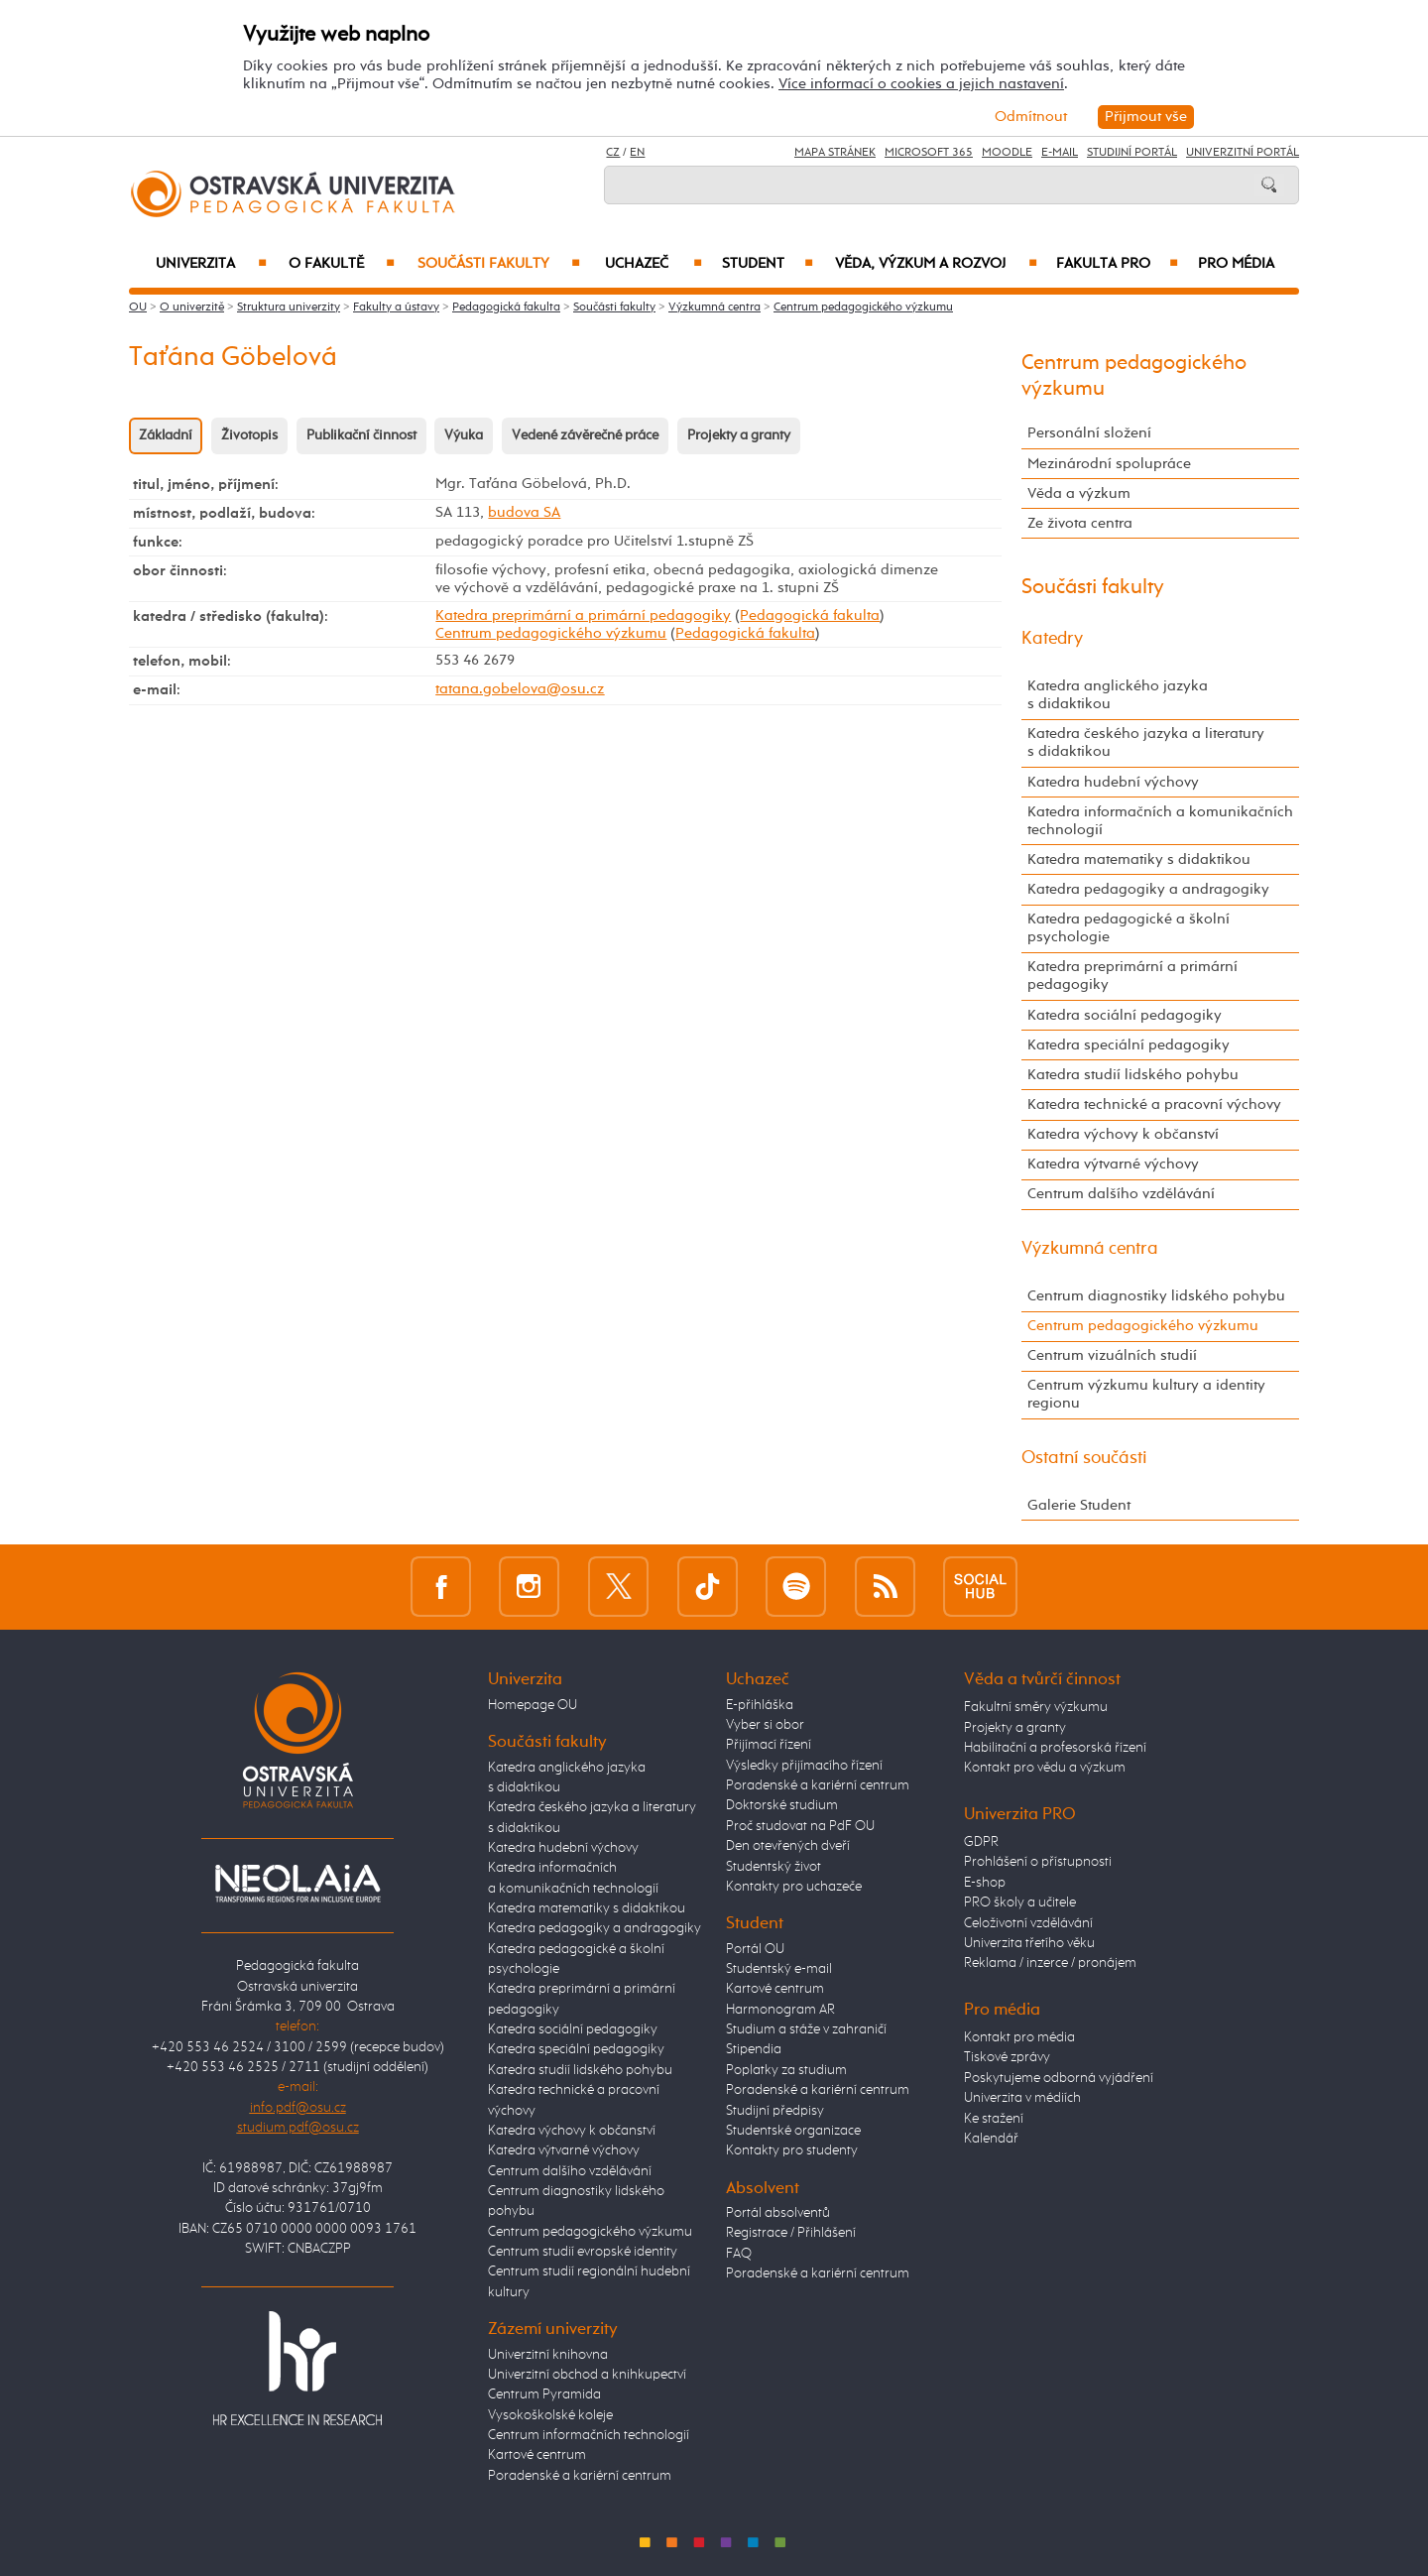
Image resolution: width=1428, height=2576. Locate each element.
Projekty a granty (738, 435)
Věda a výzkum (1078, 493)
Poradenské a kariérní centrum (579, 2476)
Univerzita (211, 264)
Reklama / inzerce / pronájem (1050, 1963)
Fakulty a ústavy (396, 307)
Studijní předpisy (775, 2111)
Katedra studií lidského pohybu (1133, 1074)
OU (138, 307)
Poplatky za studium (786, 2070)
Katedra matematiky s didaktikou (1138, 859)
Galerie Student (1078, 1505)
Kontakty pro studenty (792, 2150)
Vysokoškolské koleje (550, 2415)
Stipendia (753, 2049)
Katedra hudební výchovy (1113, 782)
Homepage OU (532, 1705)
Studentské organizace (793, 2131)
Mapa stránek (835, 153)
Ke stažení (993, 2119)
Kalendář (991, 2139)
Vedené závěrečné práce (585, 435)
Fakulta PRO (1117, 264)
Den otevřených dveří (788, 1846)
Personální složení (1089, 433)
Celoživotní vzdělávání (1028, 1923)
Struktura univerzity (288, 307)
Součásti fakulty (498, 264)
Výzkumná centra (714, 307)
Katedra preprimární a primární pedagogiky (583, 615)
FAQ (739, 2254)
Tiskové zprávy (1007, 2057)
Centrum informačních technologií (588, 2435)
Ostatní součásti (1084, 1458)
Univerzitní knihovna (548, 2355)
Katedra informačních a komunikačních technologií (1160, 820)
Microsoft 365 (929, 153)
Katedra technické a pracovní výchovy (1154, 1104)
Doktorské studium (782, 1805)
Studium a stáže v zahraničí (806, 2029)
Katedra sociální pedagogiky (1124, 1015)
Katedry (1052, 639)
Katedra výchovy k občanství (1123, 1134)
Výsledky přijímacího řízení (804, 1766)
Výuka (463, 435)
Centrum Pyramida (544, 2394)
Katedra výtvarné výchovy (1113, 1164)
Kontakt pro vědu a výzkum (1045, 1768)
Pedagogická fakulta (506, 307)
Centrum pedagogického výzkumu (863, 307)
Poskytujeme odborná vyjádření (1058, 2078)
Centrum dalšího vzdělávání (1121, 1193)
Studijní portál (1132, 153)
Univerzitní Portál (1242, 153)
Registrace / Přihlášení (791, 2233)
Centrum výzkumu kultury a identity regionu (1146, 1394)
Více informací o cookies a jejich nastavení (921, 83)
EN (637, 153)
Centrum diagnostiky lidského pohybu (1156, 1295)
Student (767, 264)
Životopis (249, 435)
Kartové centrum (537, 2455)
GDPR (981, 1842)
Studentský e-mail (779, 1969)
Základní (165, 435)
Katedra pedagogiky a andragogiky (1148, 889)
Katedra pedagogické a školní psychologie (1128, 928)
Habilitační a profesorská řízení (1055, 1748)
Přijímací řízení (768, 1745)
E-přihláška (759, 1705)
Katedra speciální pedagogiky (1128, 1045)
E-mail (1059, 153)
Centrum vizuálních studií (1112, 1355)
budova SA (524, 512)
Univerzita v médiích (1022, 2098)
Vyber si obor (765, 1725)
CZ (613, 153)
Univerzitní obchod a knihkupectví (587, 2375)
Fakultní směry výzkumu (1036, 1707)
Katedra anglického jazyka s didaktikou (1117, 694)
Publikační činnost (361, 435)
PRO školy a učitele (1020, 1902)
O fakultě (342, 264)
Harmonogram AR (780, 2010)
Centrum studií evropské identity (582, 2252)
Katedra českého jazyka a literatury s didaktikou (1145, 742)
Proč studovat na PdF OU (800, 1826)
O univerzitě (192, 307)
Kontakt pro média (1019, 2037)
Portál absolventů (778, 2213)
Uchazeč (653, 264)
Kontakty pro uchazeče (794, 1887)
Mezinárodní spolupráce (1109, 463)
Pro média (1236, 264)
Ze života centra (1079, 523)
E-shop (985, 1883)
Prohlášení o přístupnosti (1038, 1862)
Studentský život (773, 1867)
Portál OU (755, 1949)
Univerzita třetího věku (1029, 1943)
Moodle (1007, 153)
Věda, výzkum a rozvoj (935, 264)
